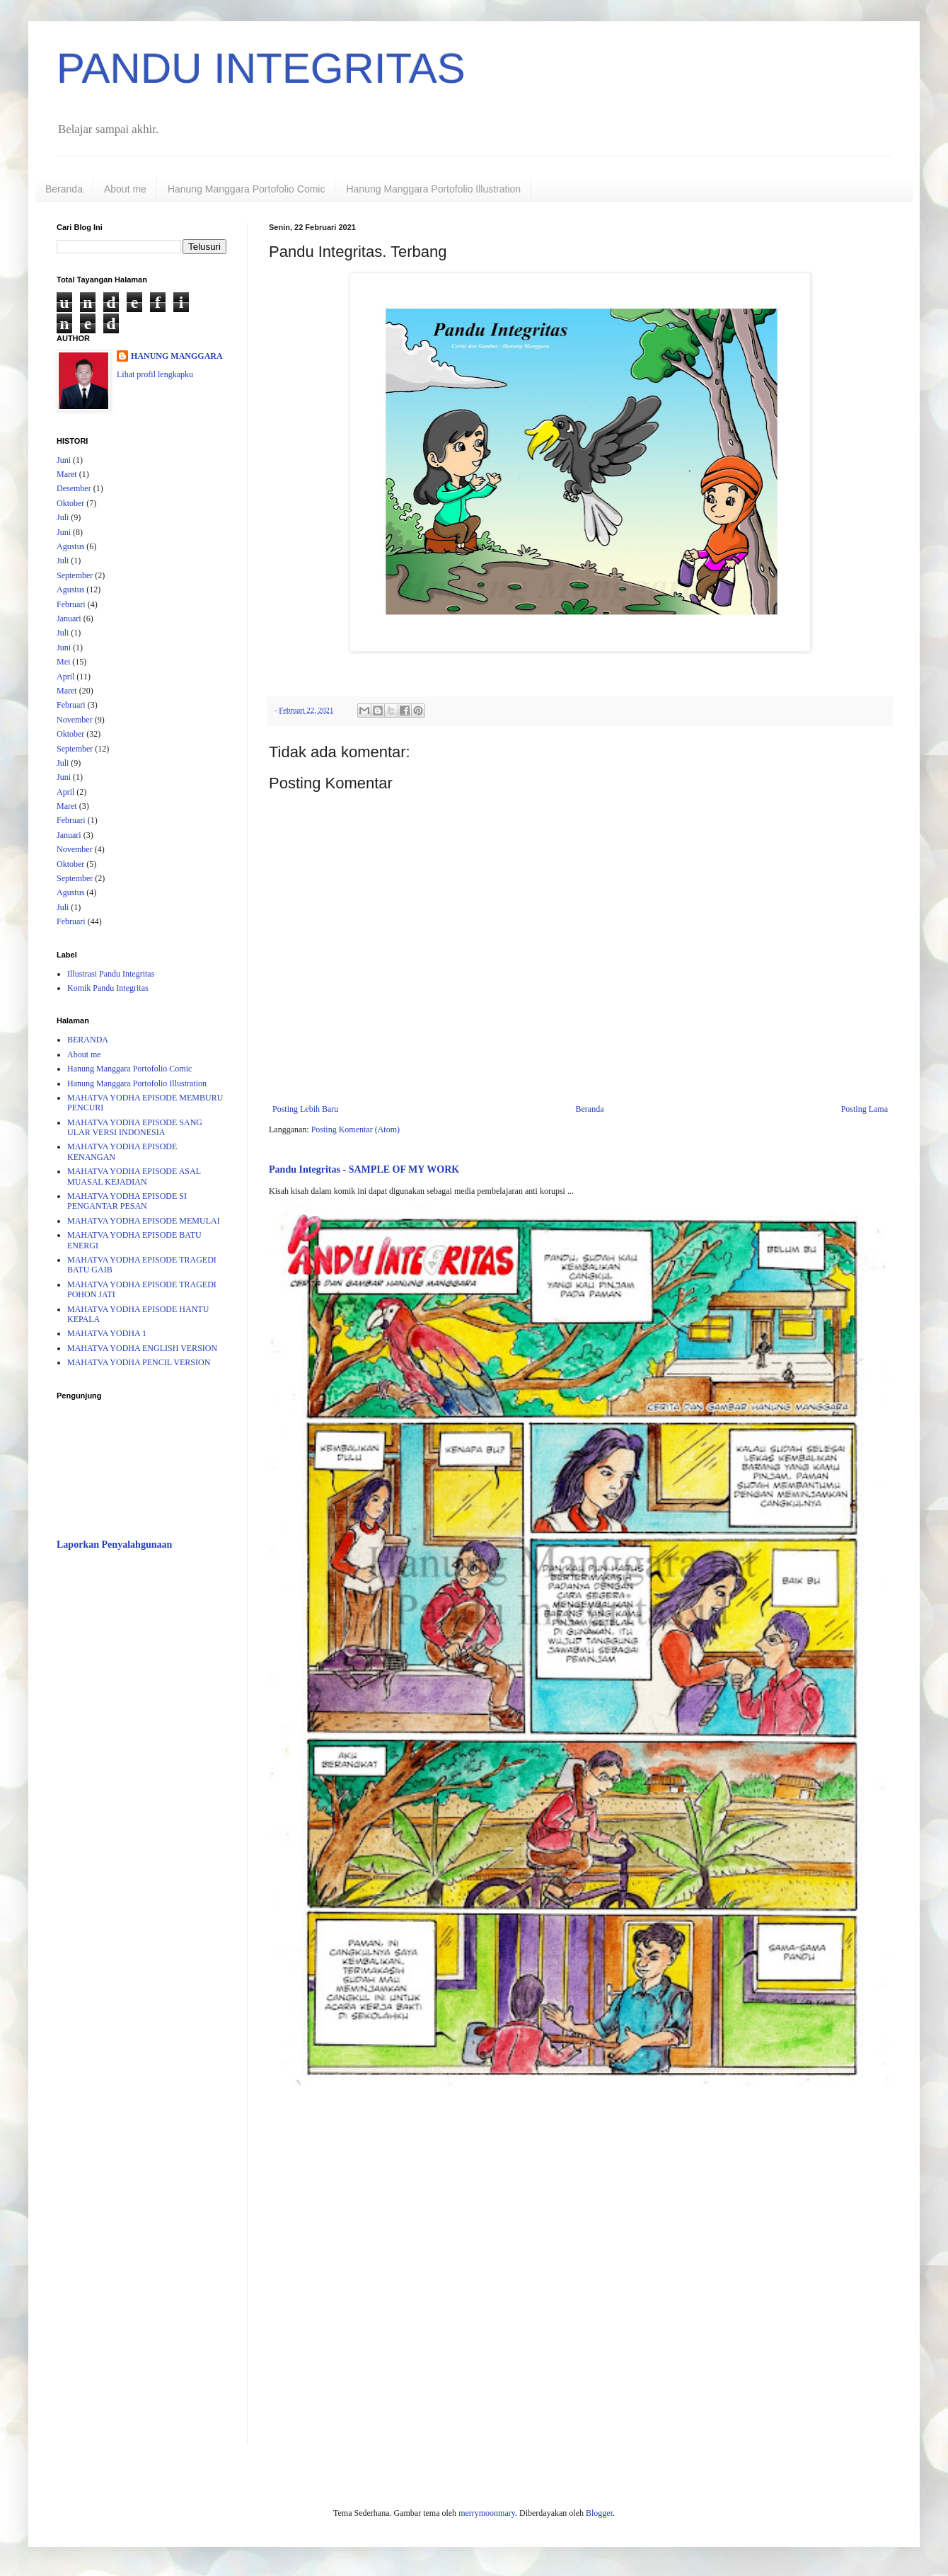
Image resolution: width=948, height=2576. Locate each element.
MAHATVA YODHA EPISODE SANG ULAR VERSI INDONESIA (134, 1127)
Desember (74, 488)
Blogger (599, 2513)
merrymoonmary (486, 2513)
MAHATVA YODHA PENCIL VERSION (138, 1362)
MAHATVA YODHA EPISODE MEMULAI (143, 1221)
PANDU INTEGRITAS (261, 68)
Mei (63, 662)
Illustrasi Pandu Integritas (110, 974)
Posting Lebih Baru (305, 1109)
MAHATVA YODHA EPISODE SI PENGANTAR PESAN (127, 1201)
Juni (64, 460)
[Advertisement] (141, 1785)
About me (125, 189)
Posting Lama (864, 1109)
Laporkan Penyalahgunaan (114, 1544)
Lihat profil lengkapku (155, 374)
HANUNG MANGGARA (177, 356)
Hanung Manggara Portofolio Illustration (433, 189)
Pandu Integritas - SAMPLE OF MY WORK (364, 1169)
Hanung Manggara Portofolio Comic (246, 189)
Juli (63, 517)
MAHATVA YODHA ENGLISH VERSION (142, 1348)
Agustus (70, 546)
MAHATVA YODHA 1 (106, 1333)
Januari (69, 618)
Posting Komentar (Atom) (355, 1129)
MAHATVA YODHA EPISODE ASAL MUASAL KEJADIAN (134, 1176)
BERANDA (87, 1040)
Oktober (70, 503)
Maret (67, 474)
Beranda (64, 189)
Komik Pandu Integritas (108, 988)
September (75, 575)
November (75, 720)
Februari (71, 604)
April (65, 677)
